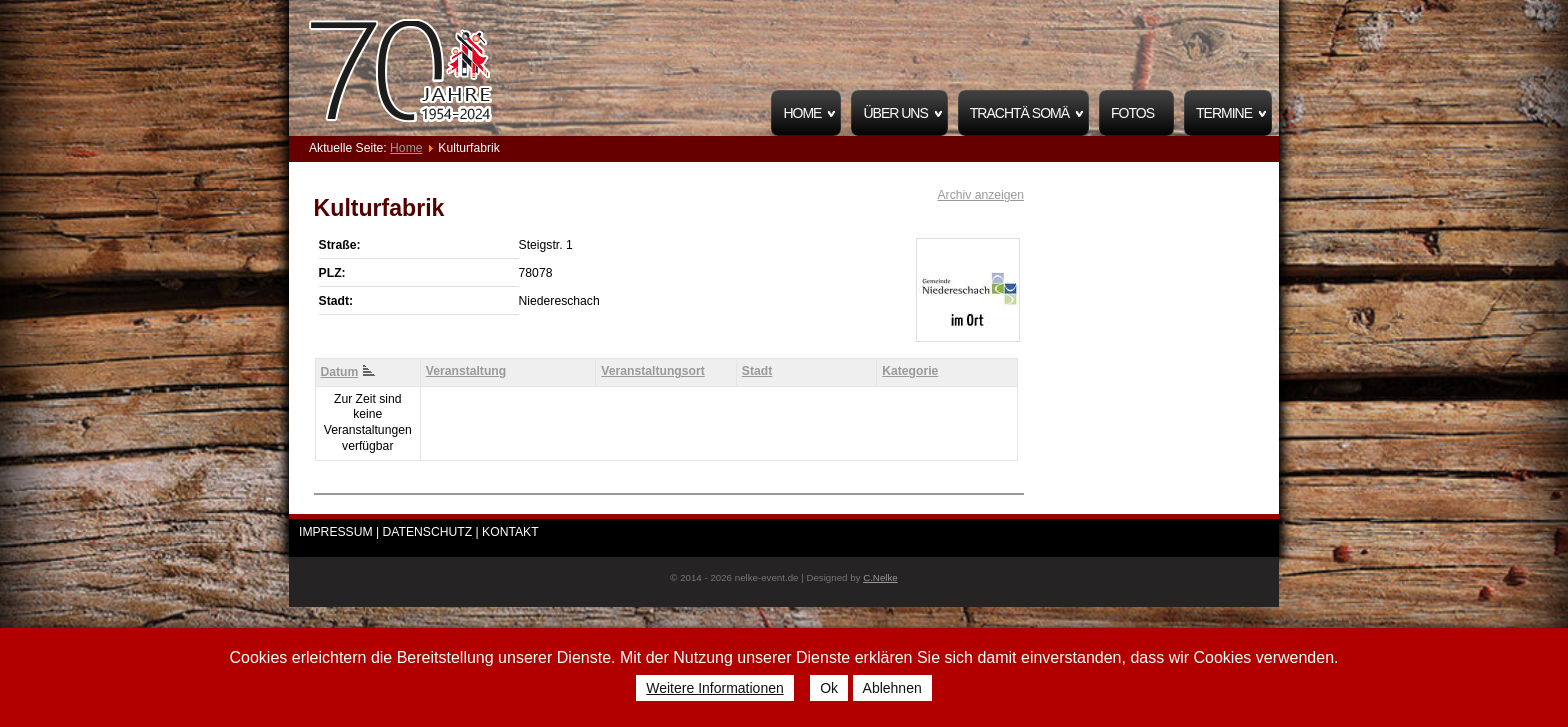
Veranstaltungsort (652, 371)
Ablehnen (892, 688)
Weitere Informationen (714, 688)
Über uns (895, 113)
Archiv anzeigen (980, 195)
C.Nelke (880, 577)
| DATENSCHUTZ (426, 532)
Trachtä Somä (1019, 113)
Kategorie (910, 371)
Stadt (757, 371)
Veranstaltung (466, 371)
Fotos (1132, 113)
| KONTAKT (507, 532)
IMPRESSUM (336, 532)
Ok (829, 688)
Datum (347, 372)
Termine (1224, 113)
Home (802, 113)
